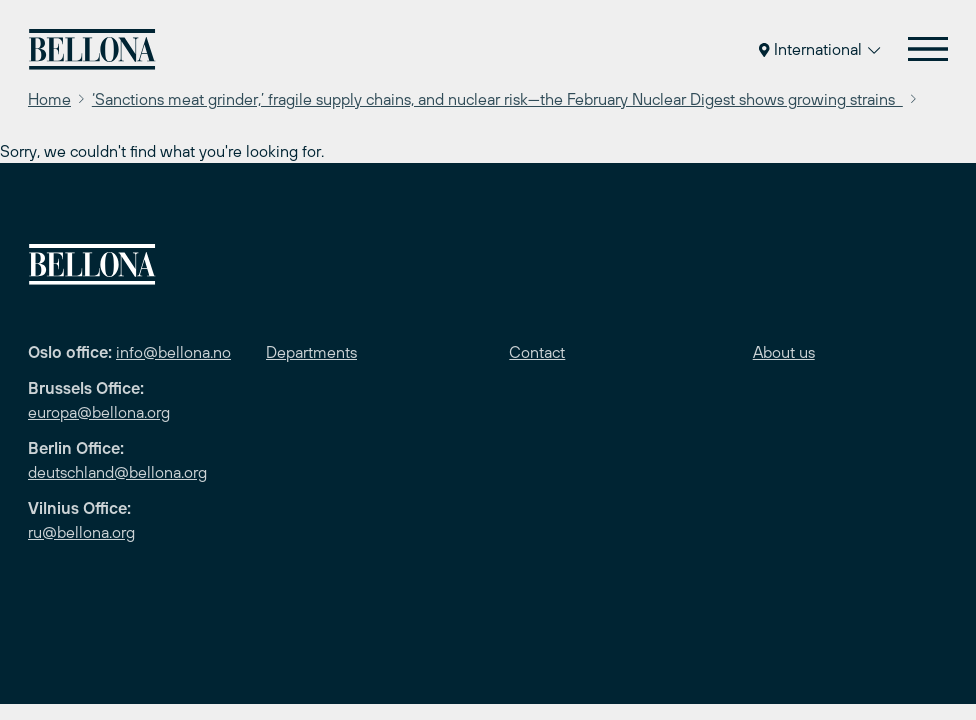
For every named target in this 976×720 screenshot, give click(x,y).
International (819, 49)
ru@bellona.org (81, 532)
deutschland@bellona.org (117, 472)
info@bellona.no (173, 352)
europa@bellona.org (99, 412)
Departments (311, 352)
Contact (537, 352)
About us (784, 352)
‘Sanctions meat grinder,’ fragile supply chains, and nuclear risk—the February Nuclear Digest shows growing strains (497, 99)
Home (49, 99)
